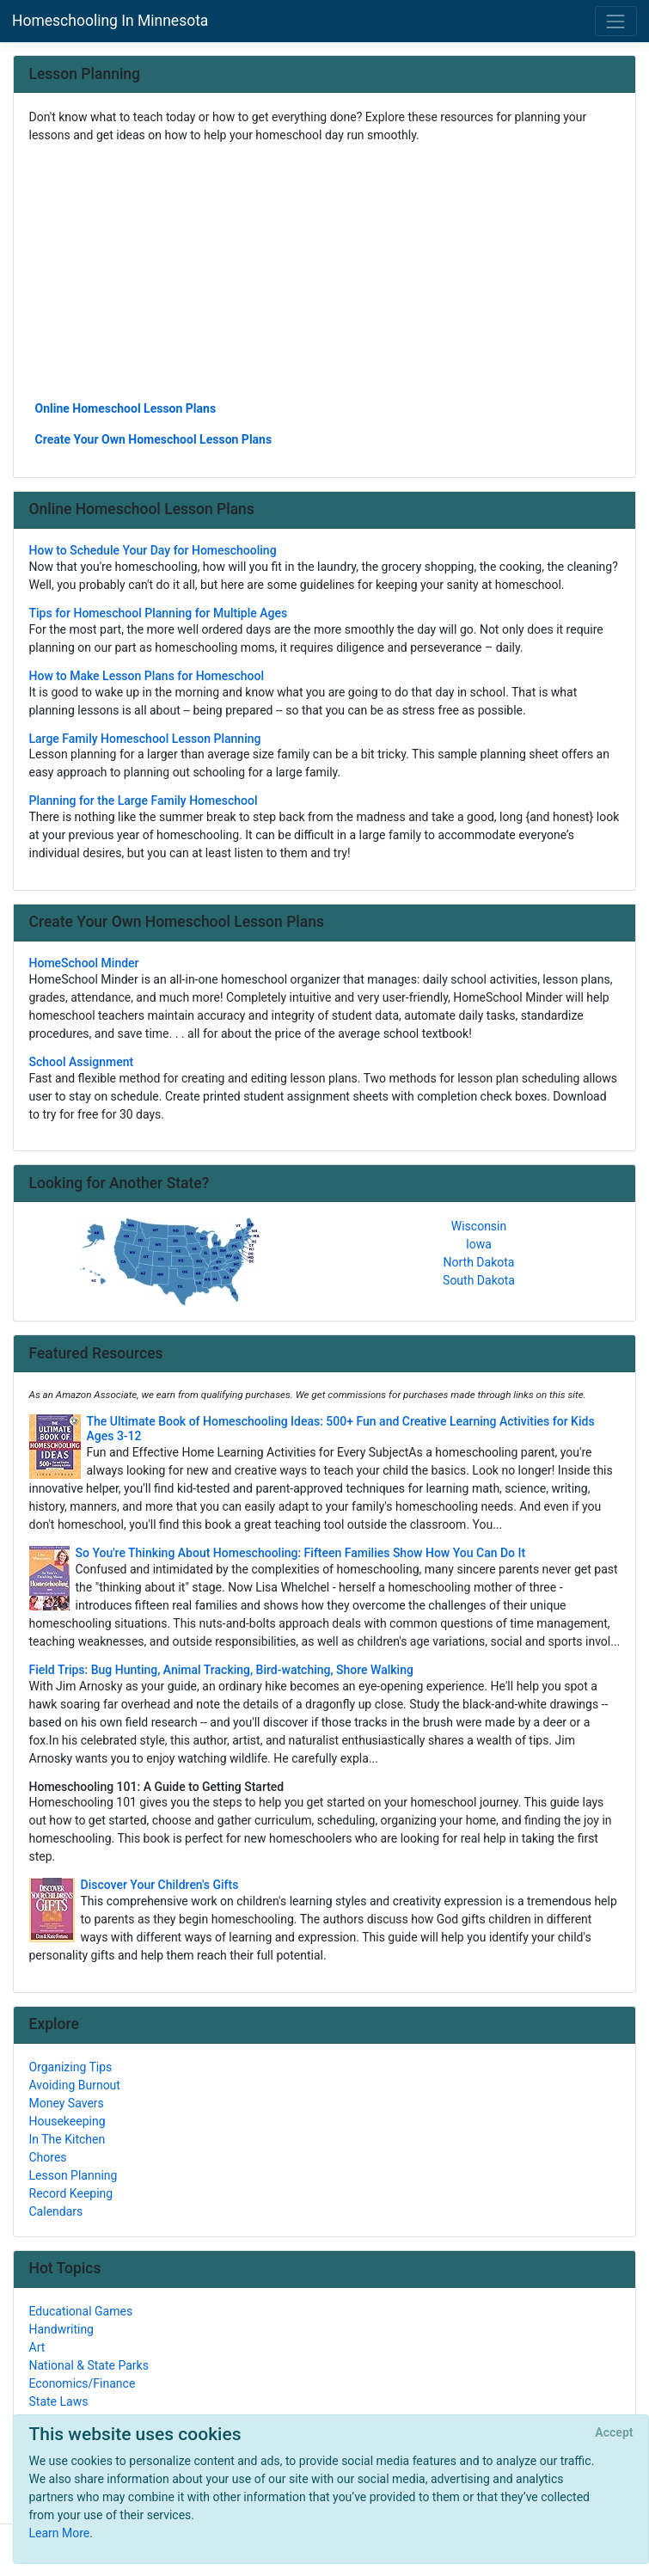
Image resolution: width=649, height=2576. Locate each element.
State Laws (59, 2401)
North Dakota (479, 1262)
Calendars (56, 2211)
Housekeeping (67, 2121)
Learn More (59, 2533)
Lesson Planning (73, 2175)
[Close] (614, 2433)
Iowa (479, 1244)
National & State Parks (89, 2365)
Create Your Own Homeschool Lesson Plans (153, 439)
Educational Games (81, 2311)
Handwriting (61, 2329)
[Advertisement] (325, 270)
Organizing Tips (71, 2067)
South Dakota (479, 1280)
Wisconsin (478, 1226)
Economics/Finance (82, 2383)
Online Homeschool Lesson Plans (126, 408)
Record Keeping (71, 2193)
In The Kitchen (67, 2139)
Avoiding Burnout (74, 2085)
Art (37, 2347)
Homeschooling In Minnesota (110, 20)
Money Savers (66, 2103)
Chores (48, 2157)
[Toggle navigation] (616, 21)
